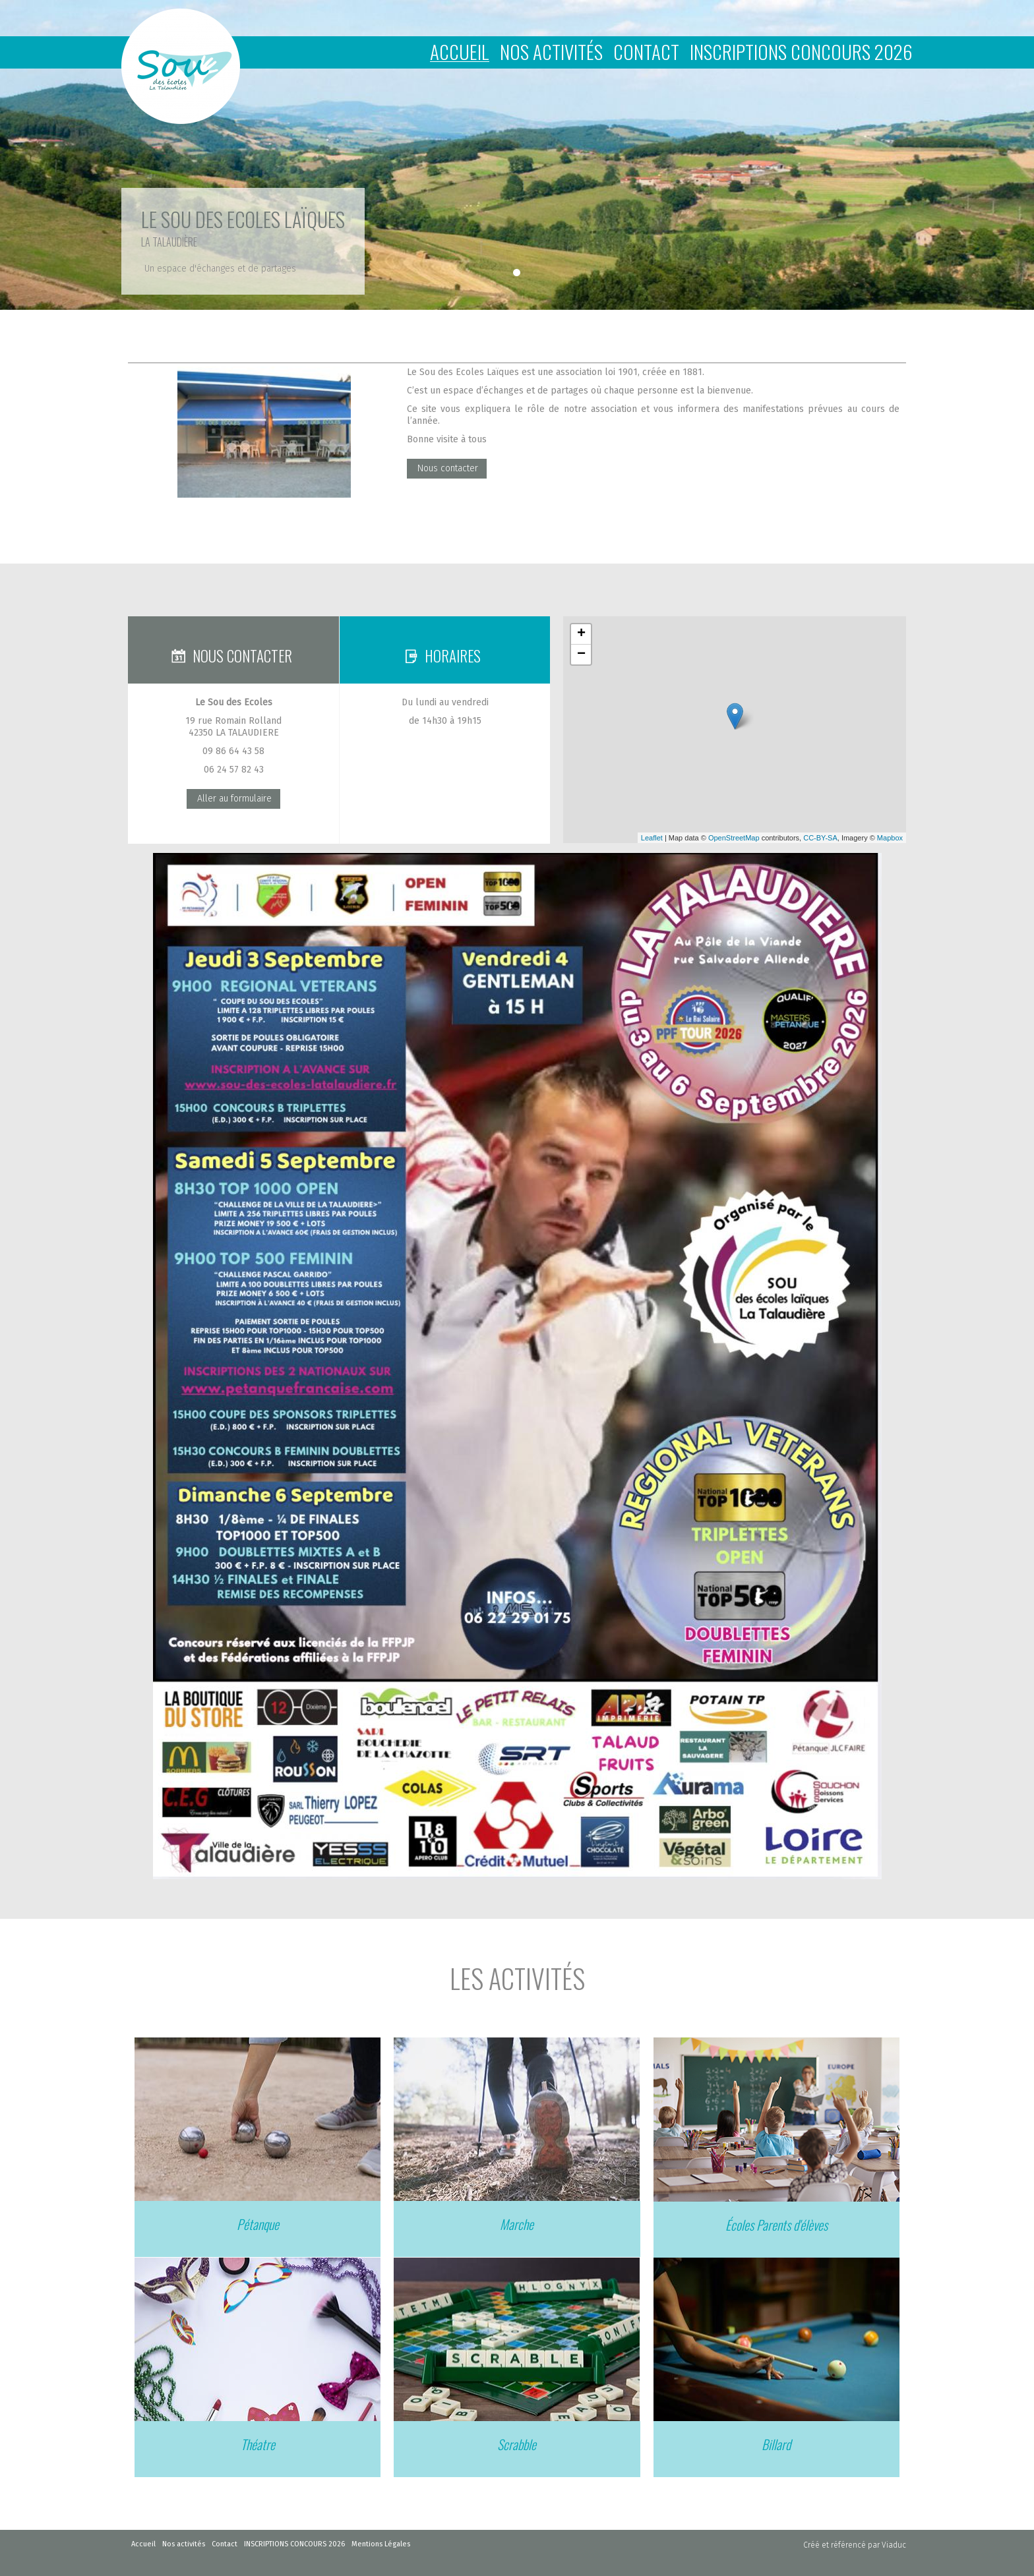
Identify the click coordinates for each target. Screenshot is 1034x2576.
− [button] (581, 654)
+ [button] (581, 634)
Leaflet (652, 838)
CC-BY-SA (820, 838)
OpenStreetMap (734, 838)
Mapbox (890, 838)
